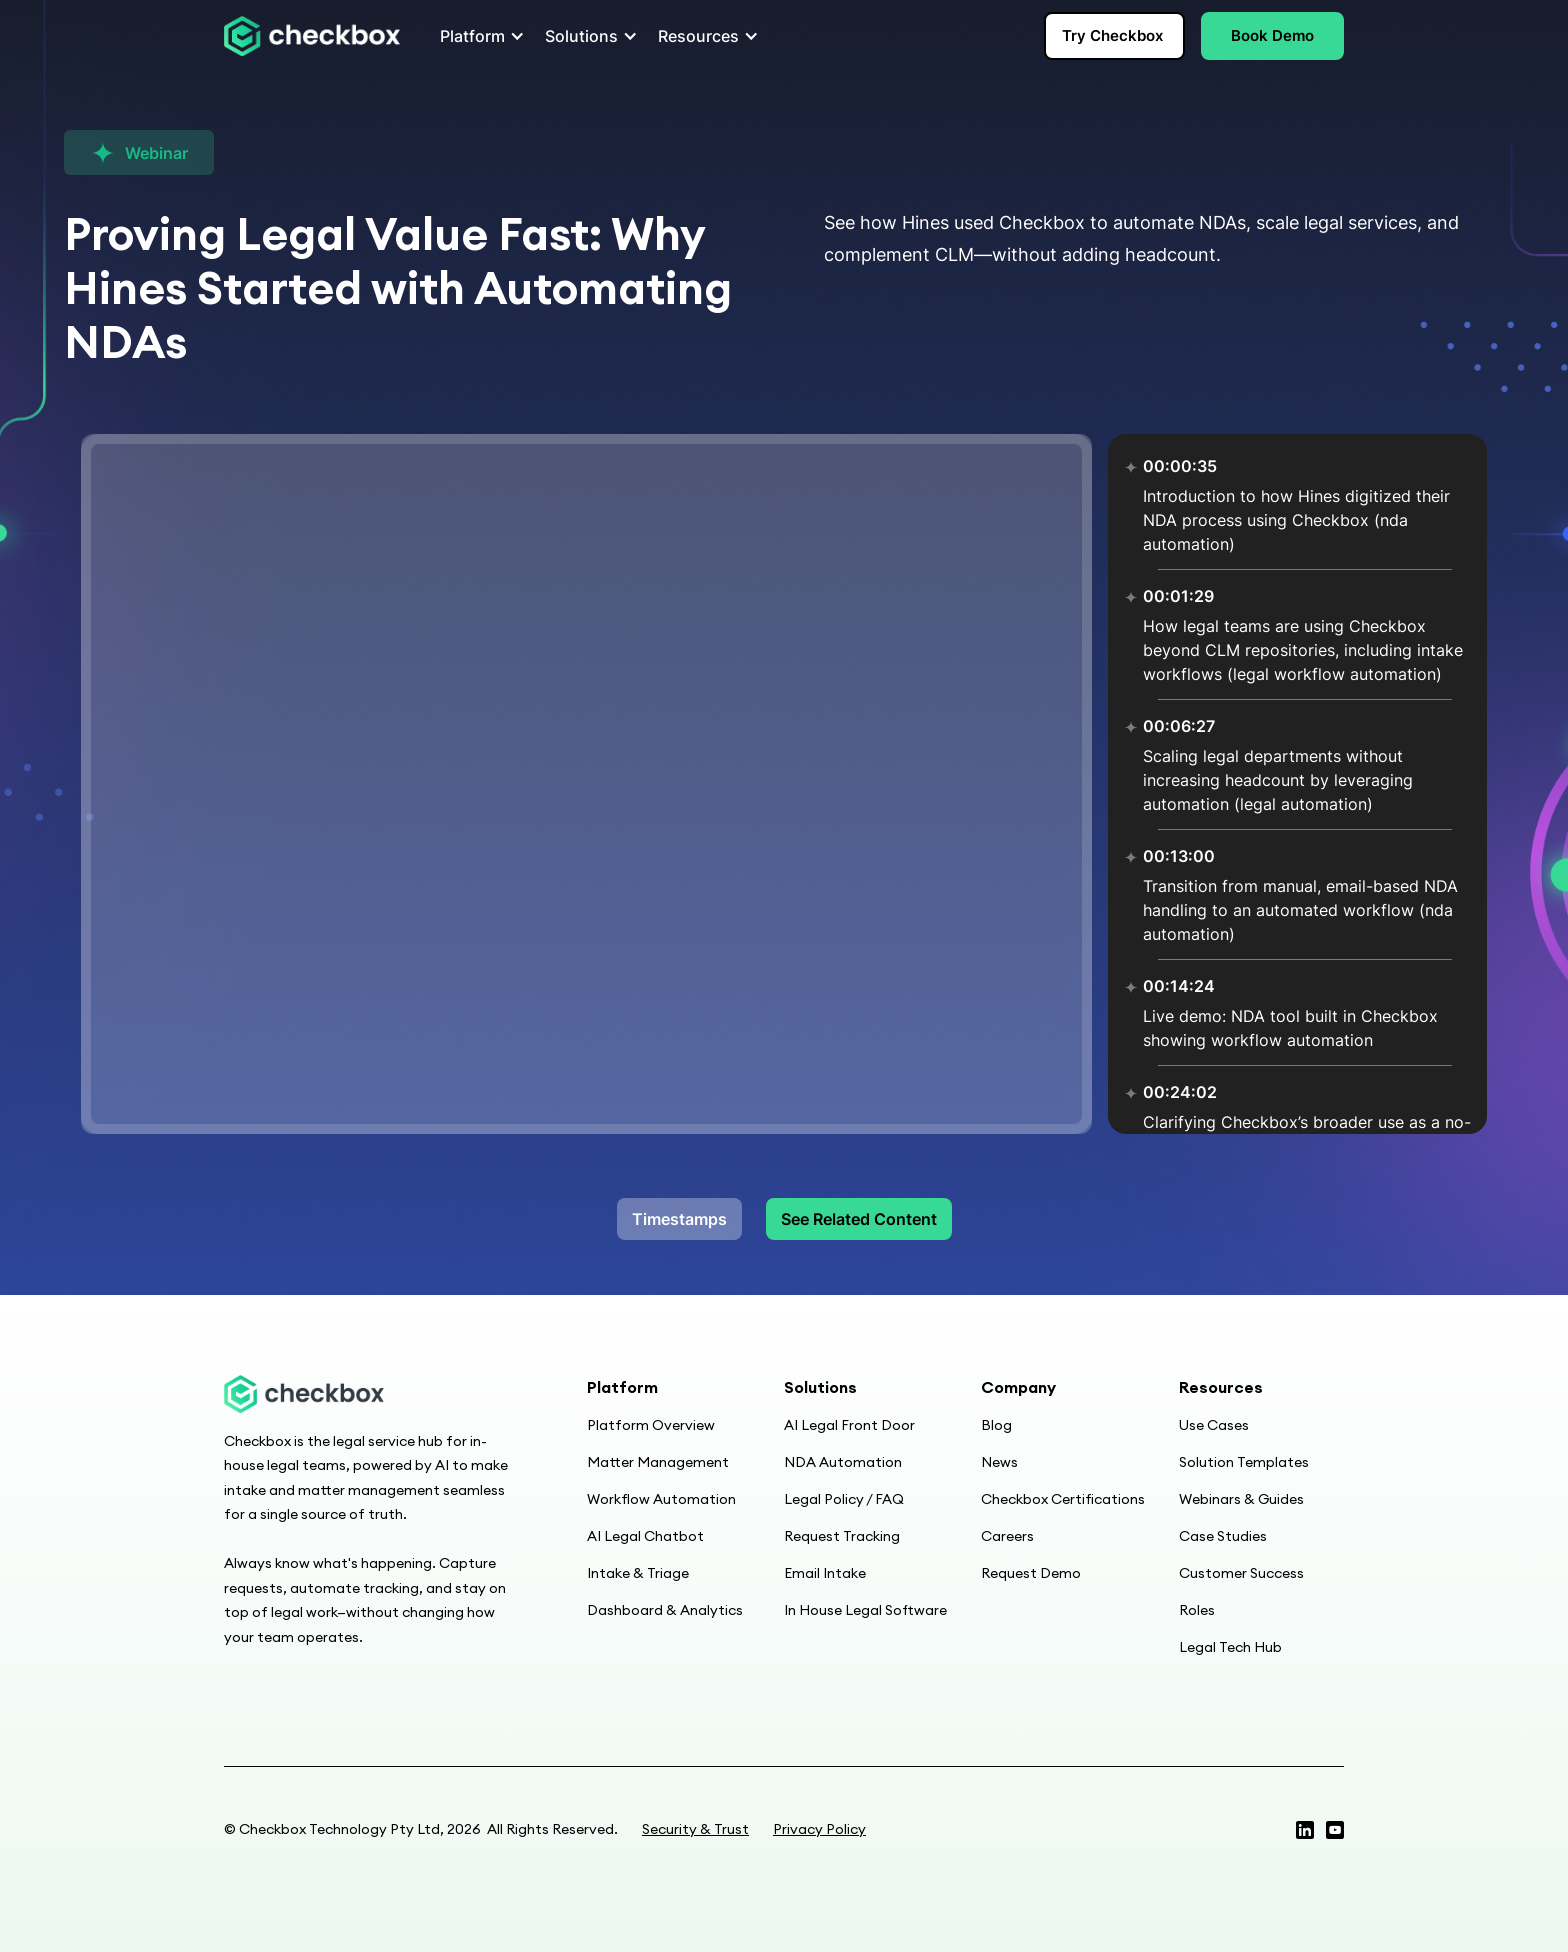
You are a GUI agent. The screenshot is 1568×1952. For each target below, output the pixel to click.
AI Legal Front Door (849, 1425)
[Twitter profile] (1305, 1830)
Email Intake (825, 1573)
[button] (476, 36)
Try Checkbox (1112, 35)
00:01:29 (1178, 596)
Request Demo (1031, 1573)
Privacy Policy (819, 1829)
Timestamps (679, 1219)
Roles (1197, 1610)
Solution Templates (1244, 1462)
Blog (996, 1425)
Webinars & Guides (1241, 1499)
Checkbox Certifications (1063, 1499)
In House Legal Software (865, 1610)
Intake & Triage (638, 1573)
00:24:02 (1180, 1092)
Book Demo (1272, 35)
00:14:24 (1179, 986)
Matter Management (658, 1462)
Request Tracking (842, 1536)
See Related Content (859, 1219)
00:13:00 (1179, 856)
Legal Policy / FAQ (844, 1499)
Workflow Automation (661, 1499)
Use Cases (1214, 1425)
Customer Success (1241, 1573)
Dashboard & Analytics (665, 1610)
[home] (312, 36)
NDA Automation (843, 1462)
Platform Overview (651, 1425)
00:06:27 (1179, 726)
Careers (1007, 1536)
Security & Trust (695, 1829)
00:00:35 (1180, 466)
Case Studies (1223, 1536)
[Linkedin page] (1335, 1830)
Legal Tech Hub (1230, 1647)
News (999, 1462)
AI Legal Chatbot (645, 1536)
